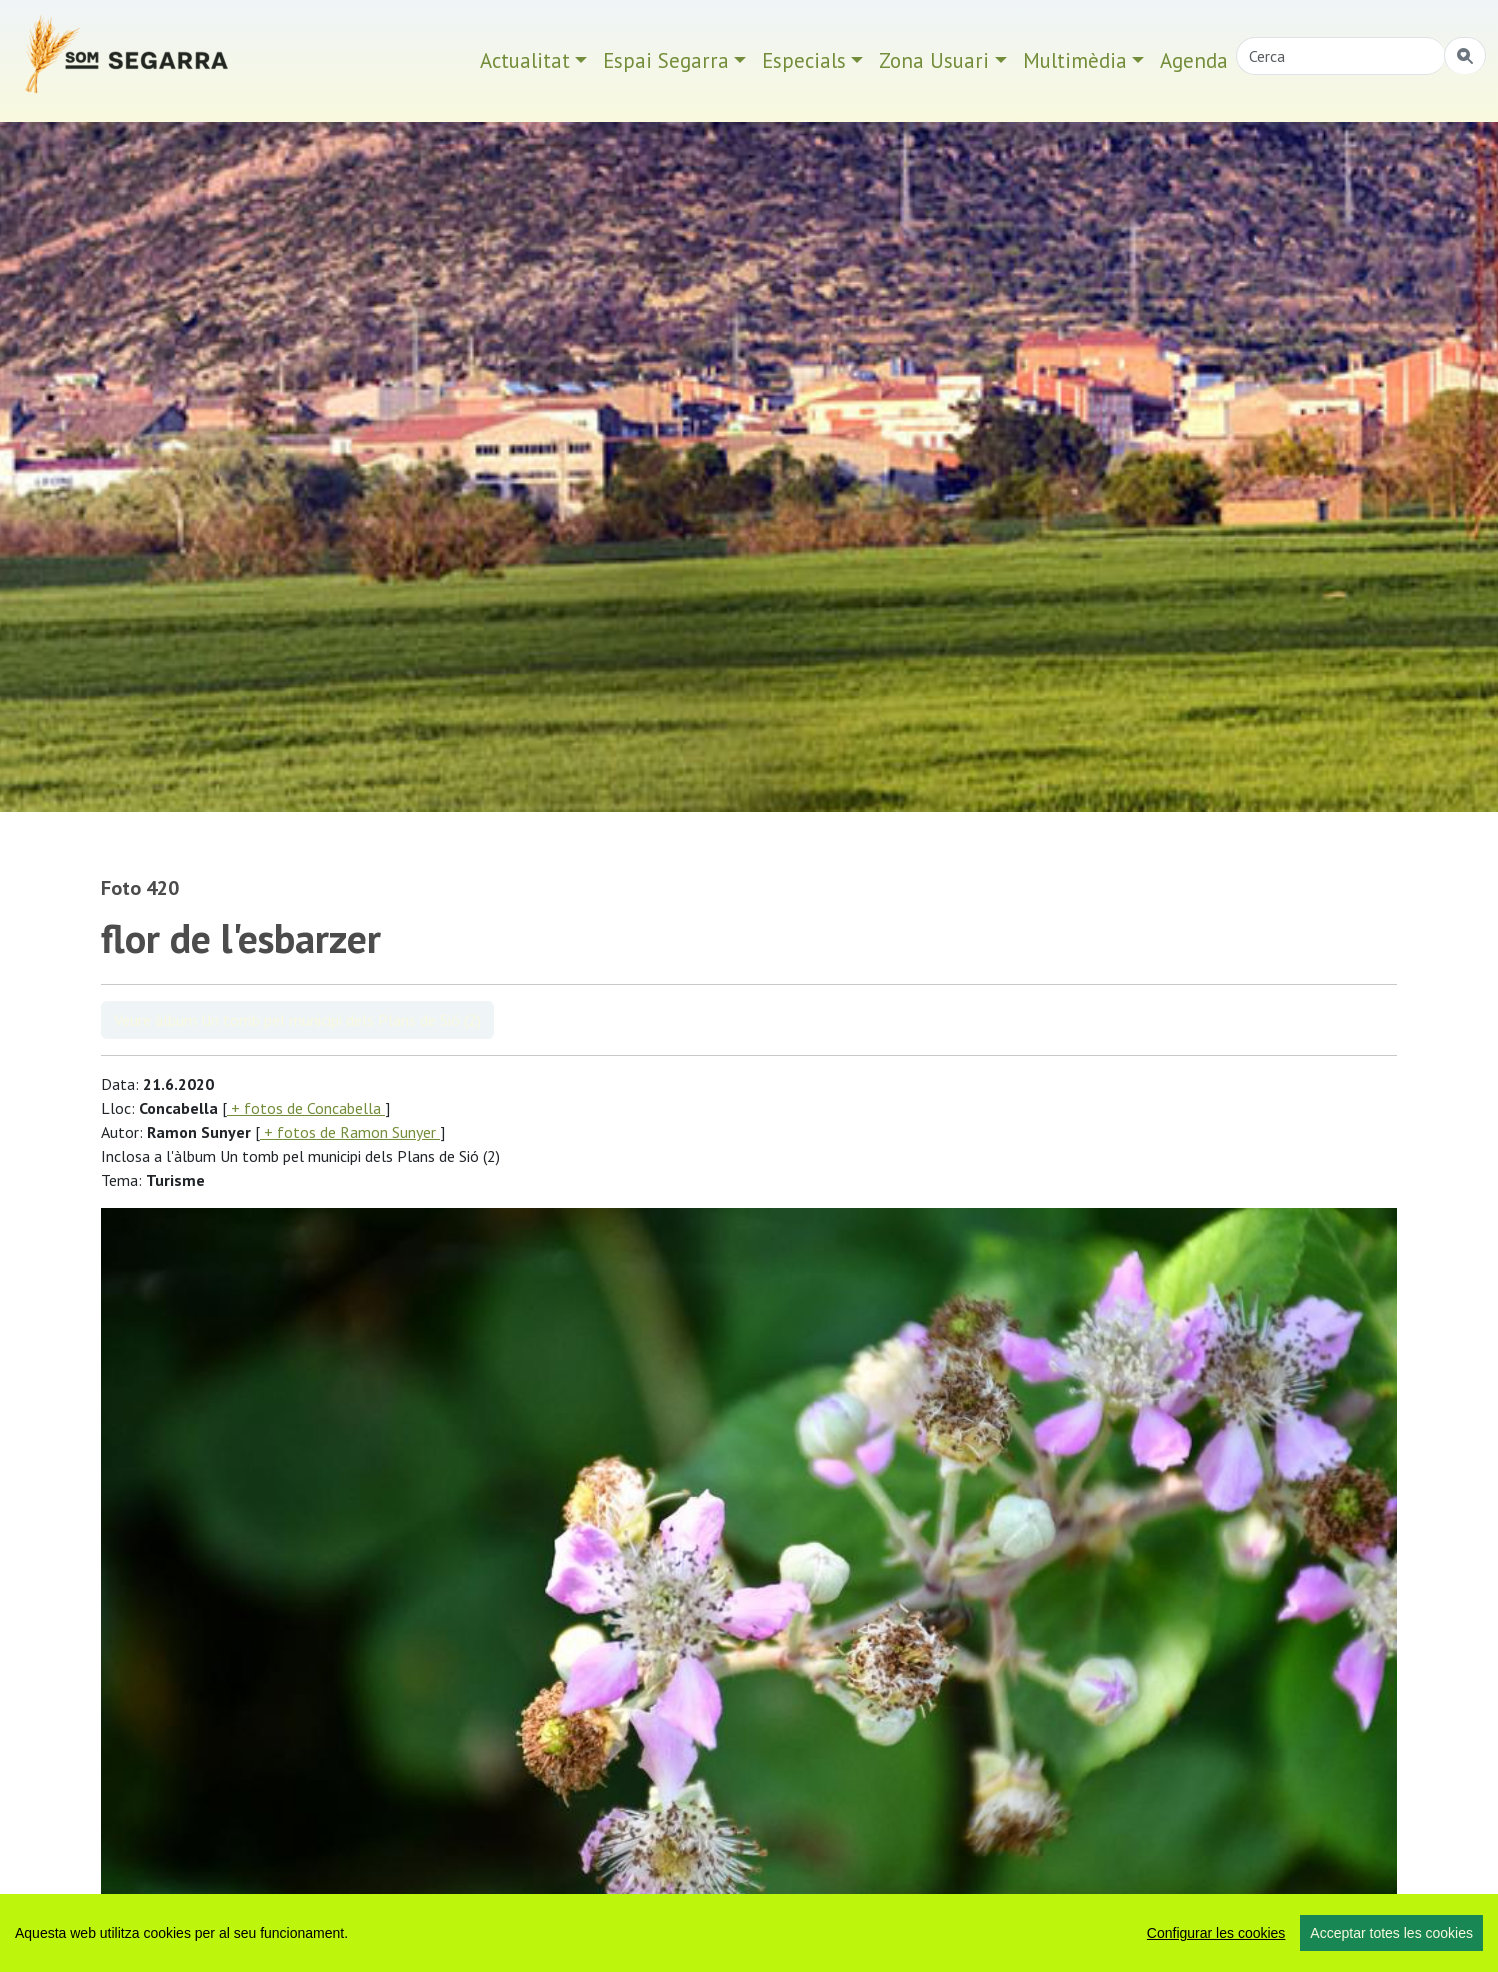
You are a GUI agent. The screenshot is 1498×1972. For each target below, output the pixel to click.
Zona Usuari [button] (934, 60)
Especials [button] (804, 60)
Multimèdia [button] (1075, 60)
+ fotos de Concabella (306, 1108)
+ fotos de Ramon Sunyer (350, 1132)
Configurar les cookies (1216, 1933)
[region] (749, 1933)
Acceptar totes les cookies (1391, 1933)
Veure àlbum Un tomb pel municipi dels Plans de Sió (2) (297, 1020)
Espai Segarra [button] (666, 60)
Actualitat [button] (525, 60)
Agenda (1194, 60)
